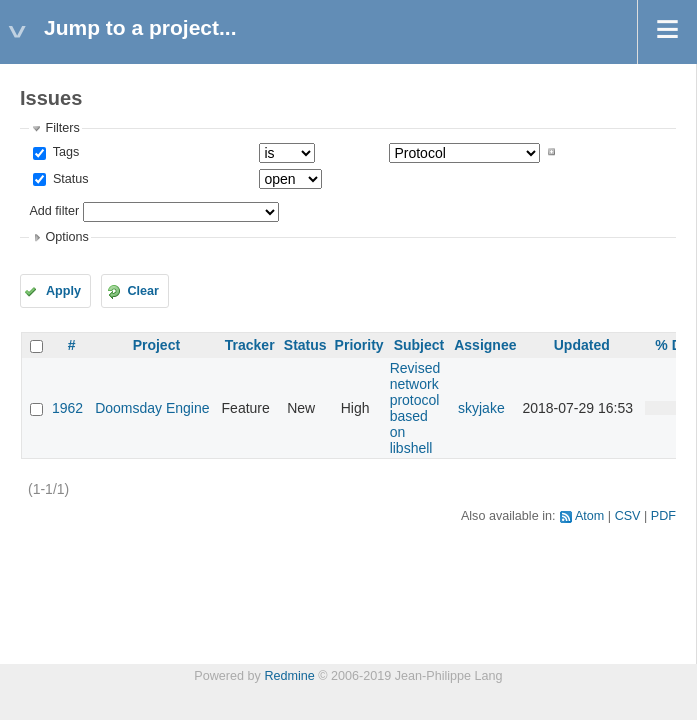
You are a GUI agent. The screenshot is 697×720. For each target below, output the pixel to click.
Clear (143, 291)
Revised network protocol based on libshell (415, 408)
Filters (62, 128)
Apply (63, 291)
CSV (628, 516)
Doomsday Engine (152, 408)
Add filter (54, 211)
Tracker (250, 345)
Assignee (485, 345)
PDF (663, 516)
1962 (67, 408)
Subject (419, 345)
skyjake (481, 408)
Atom (589, 516)
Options (66, 237)
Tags (64, 152)
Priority (359, 345)
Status (68, 179)
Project (156, 345)
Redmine (289, 676)
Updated (582, 345)
